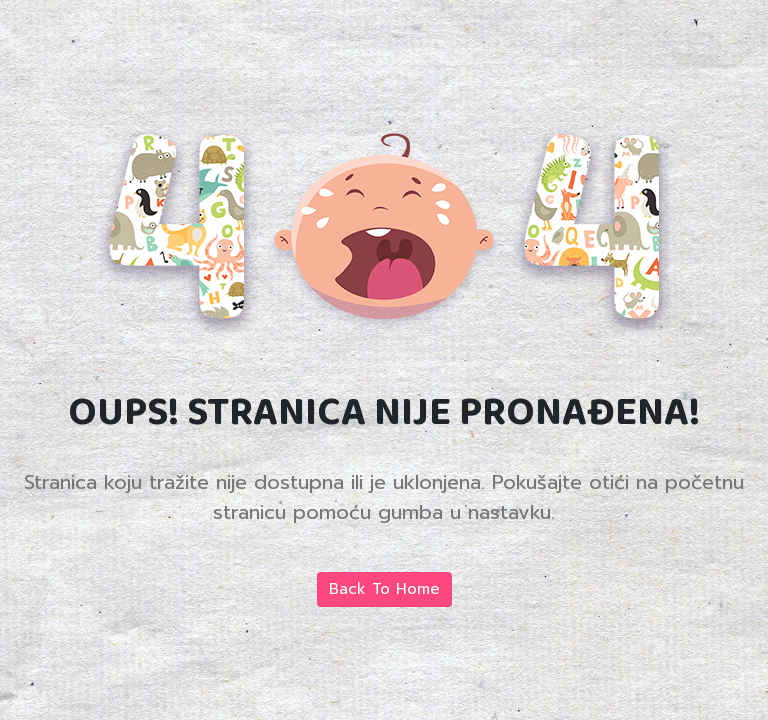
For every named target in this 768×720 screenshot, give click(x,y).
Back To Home (384, 589)
